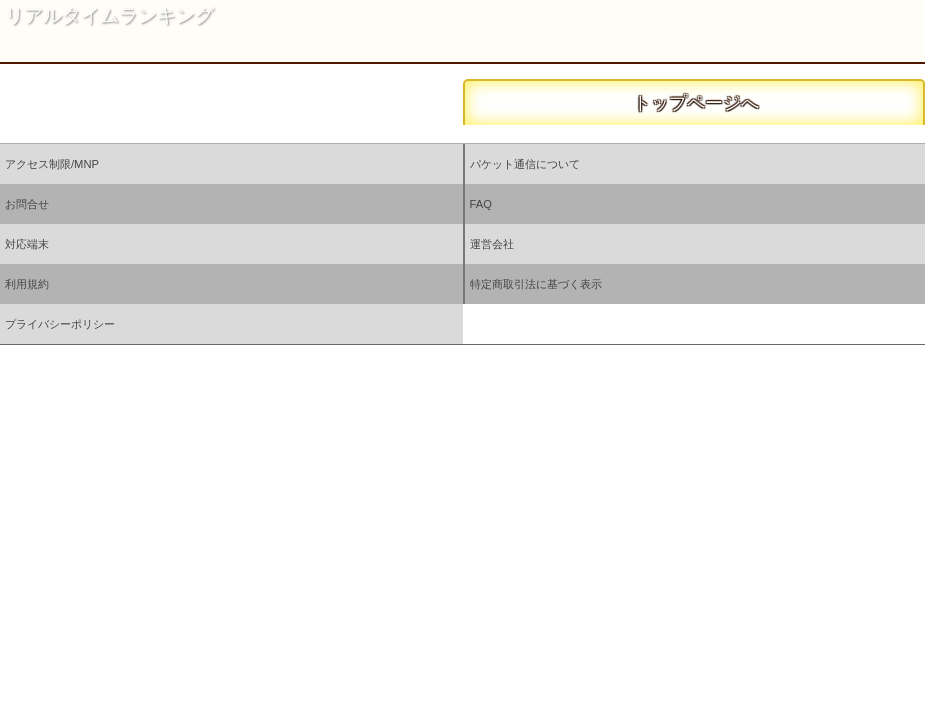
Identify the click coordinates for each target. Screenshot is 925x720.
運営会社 (492, 244)
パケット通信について (525, 164)
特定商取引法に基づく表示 (536, 284)
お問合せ (27, 204)
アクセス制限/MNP (52, 164)
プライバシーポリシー (60, 324)
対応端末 (27, 244)
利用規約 (27, 284)
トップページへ (693, 103)
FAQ (481, 204)
